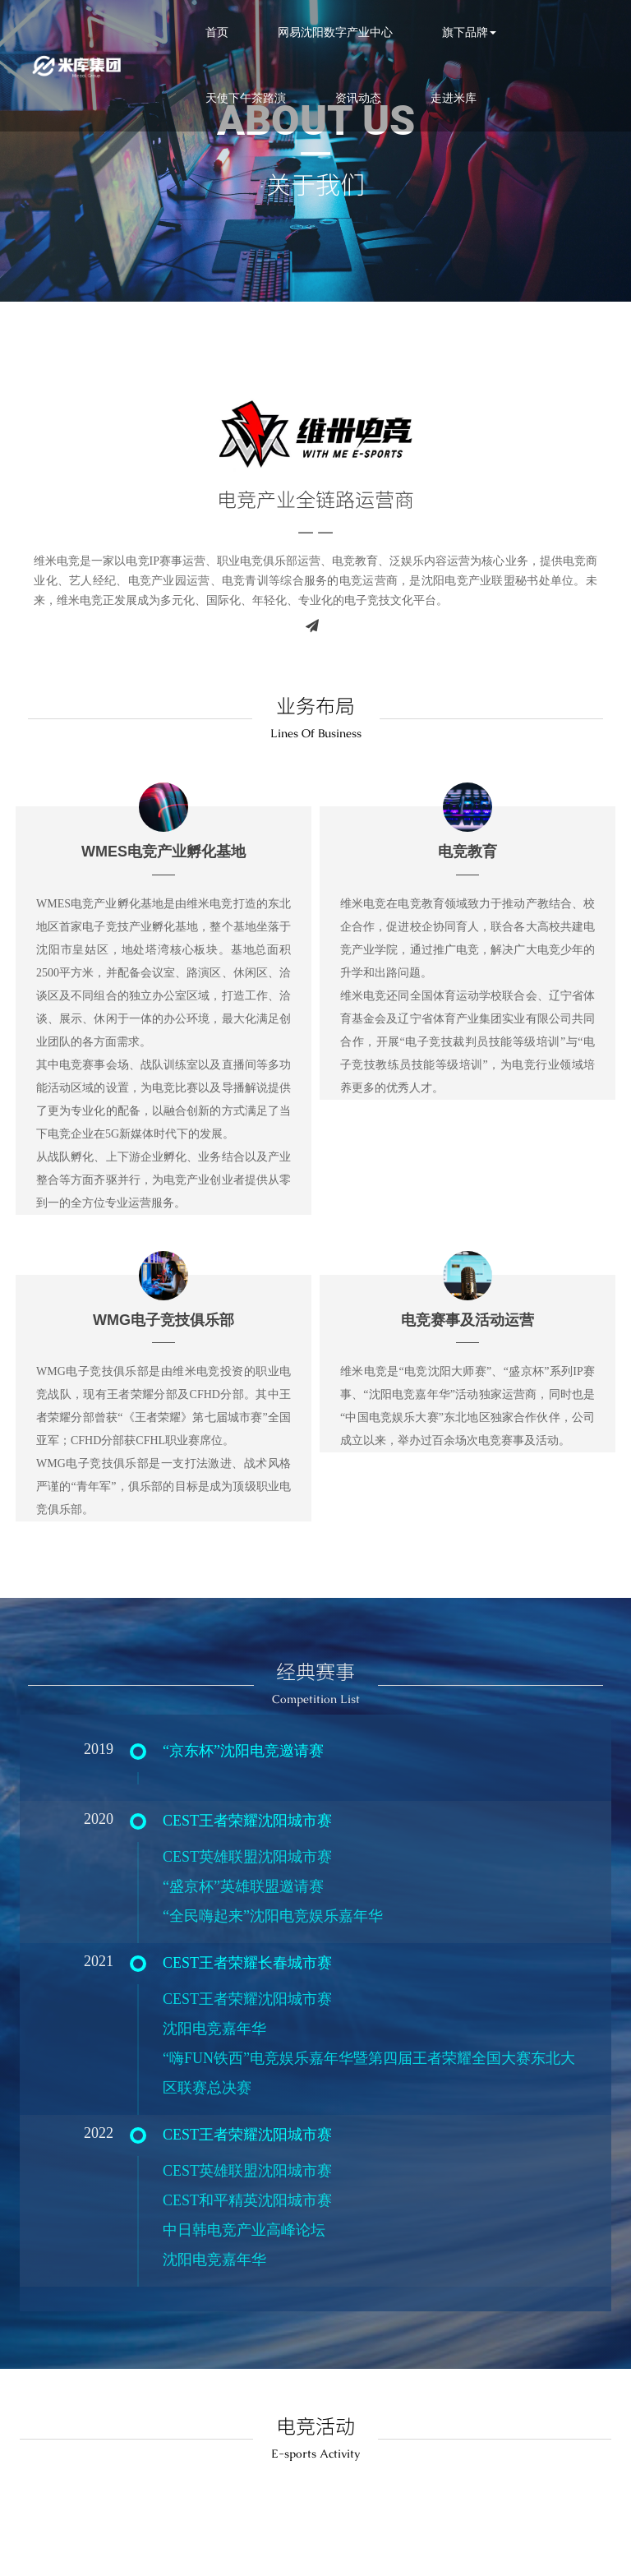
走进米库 (441, 98)
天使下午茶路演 (233, 98)
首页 (204, 32)
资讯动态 (346, 98)
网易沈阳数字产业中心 (322, 32)
